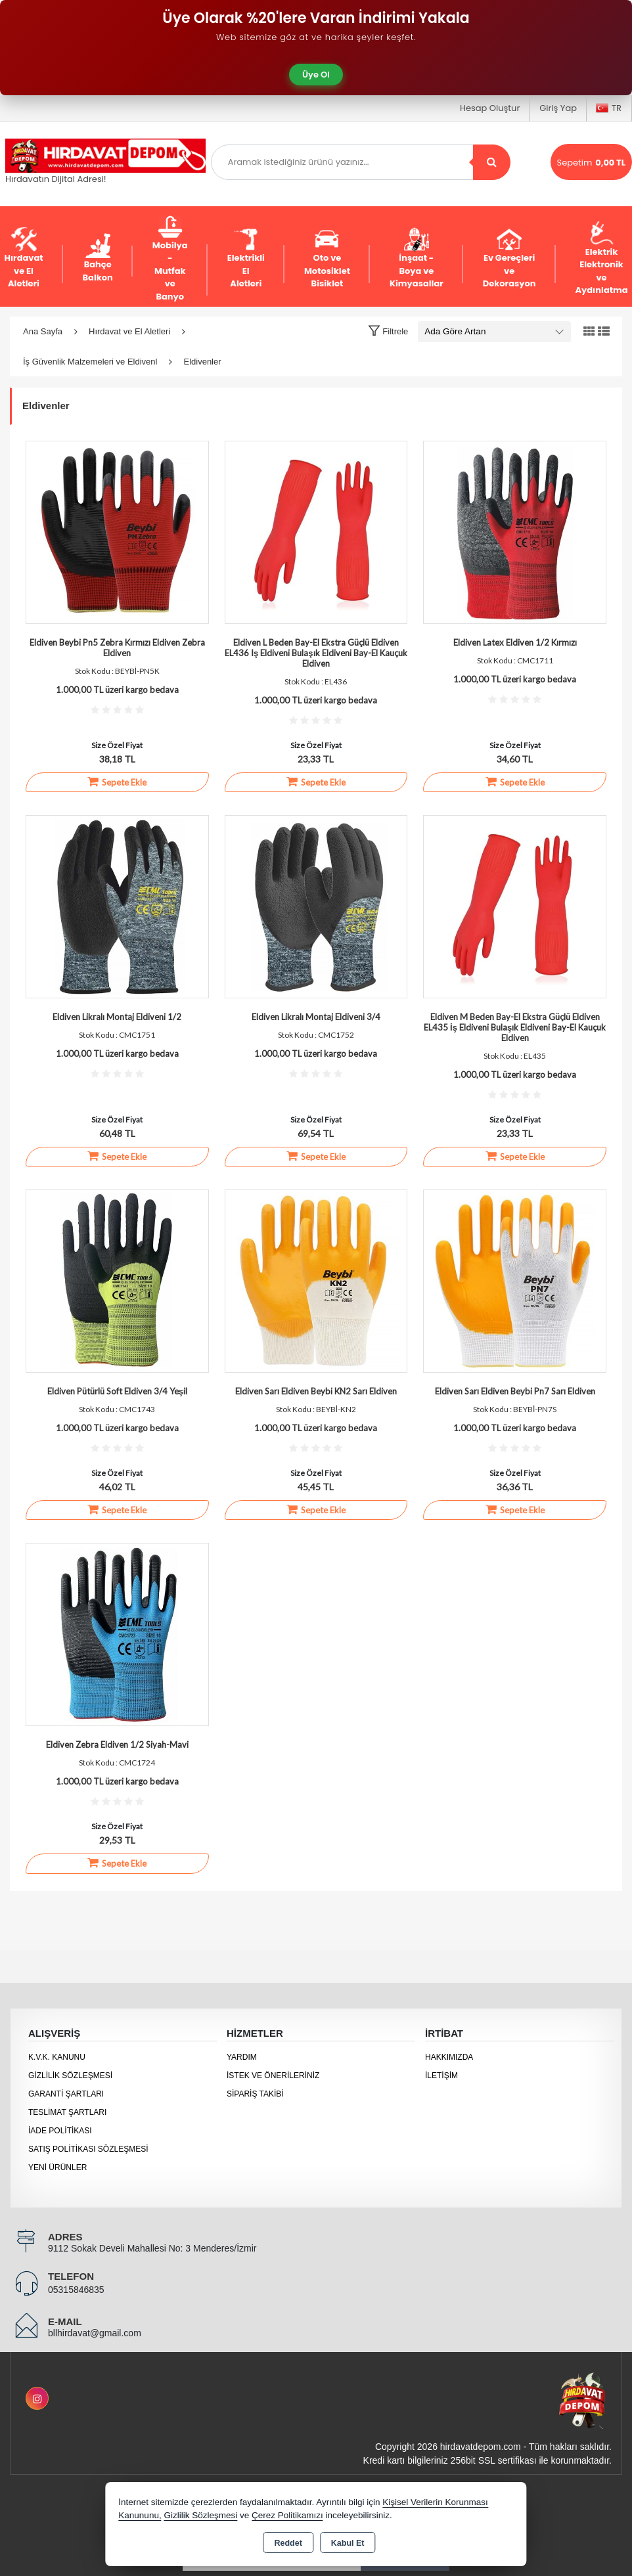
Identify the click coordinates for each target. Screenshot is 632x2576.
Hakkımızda (449, 2057)
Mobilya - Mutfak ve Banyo (170, 258)
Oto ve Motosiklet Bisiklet (327, 258)
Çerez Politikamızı (287, 2515)
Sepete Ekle (117, 782)
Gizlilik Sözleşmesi (70, 2075)
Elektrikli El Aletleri (246, 258)
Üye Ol (316, 74)
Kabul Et (348, 2543)
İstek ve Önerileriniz (273, 2075)
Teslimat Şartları (67, 2112)
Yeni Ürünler (57, 2167)
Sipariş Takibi (255, 2094)
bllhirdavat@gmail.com (94, 2333)
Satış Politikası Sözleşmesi (88, 2149)
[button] (388, 331)
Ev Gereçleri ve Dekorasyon (509, 258)
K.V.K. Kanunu (56, 2057)
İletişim (441, 2075)
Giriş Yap (558, 108)
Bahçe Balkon (98, 258)
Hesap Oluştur (490, 108)
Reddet (288, 2543)
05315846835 (76, 2289)
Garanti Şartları (66, 2094)
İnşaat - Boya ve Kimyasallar (416, 258)
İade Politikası (60, 2130)
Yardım (242, 2057)
